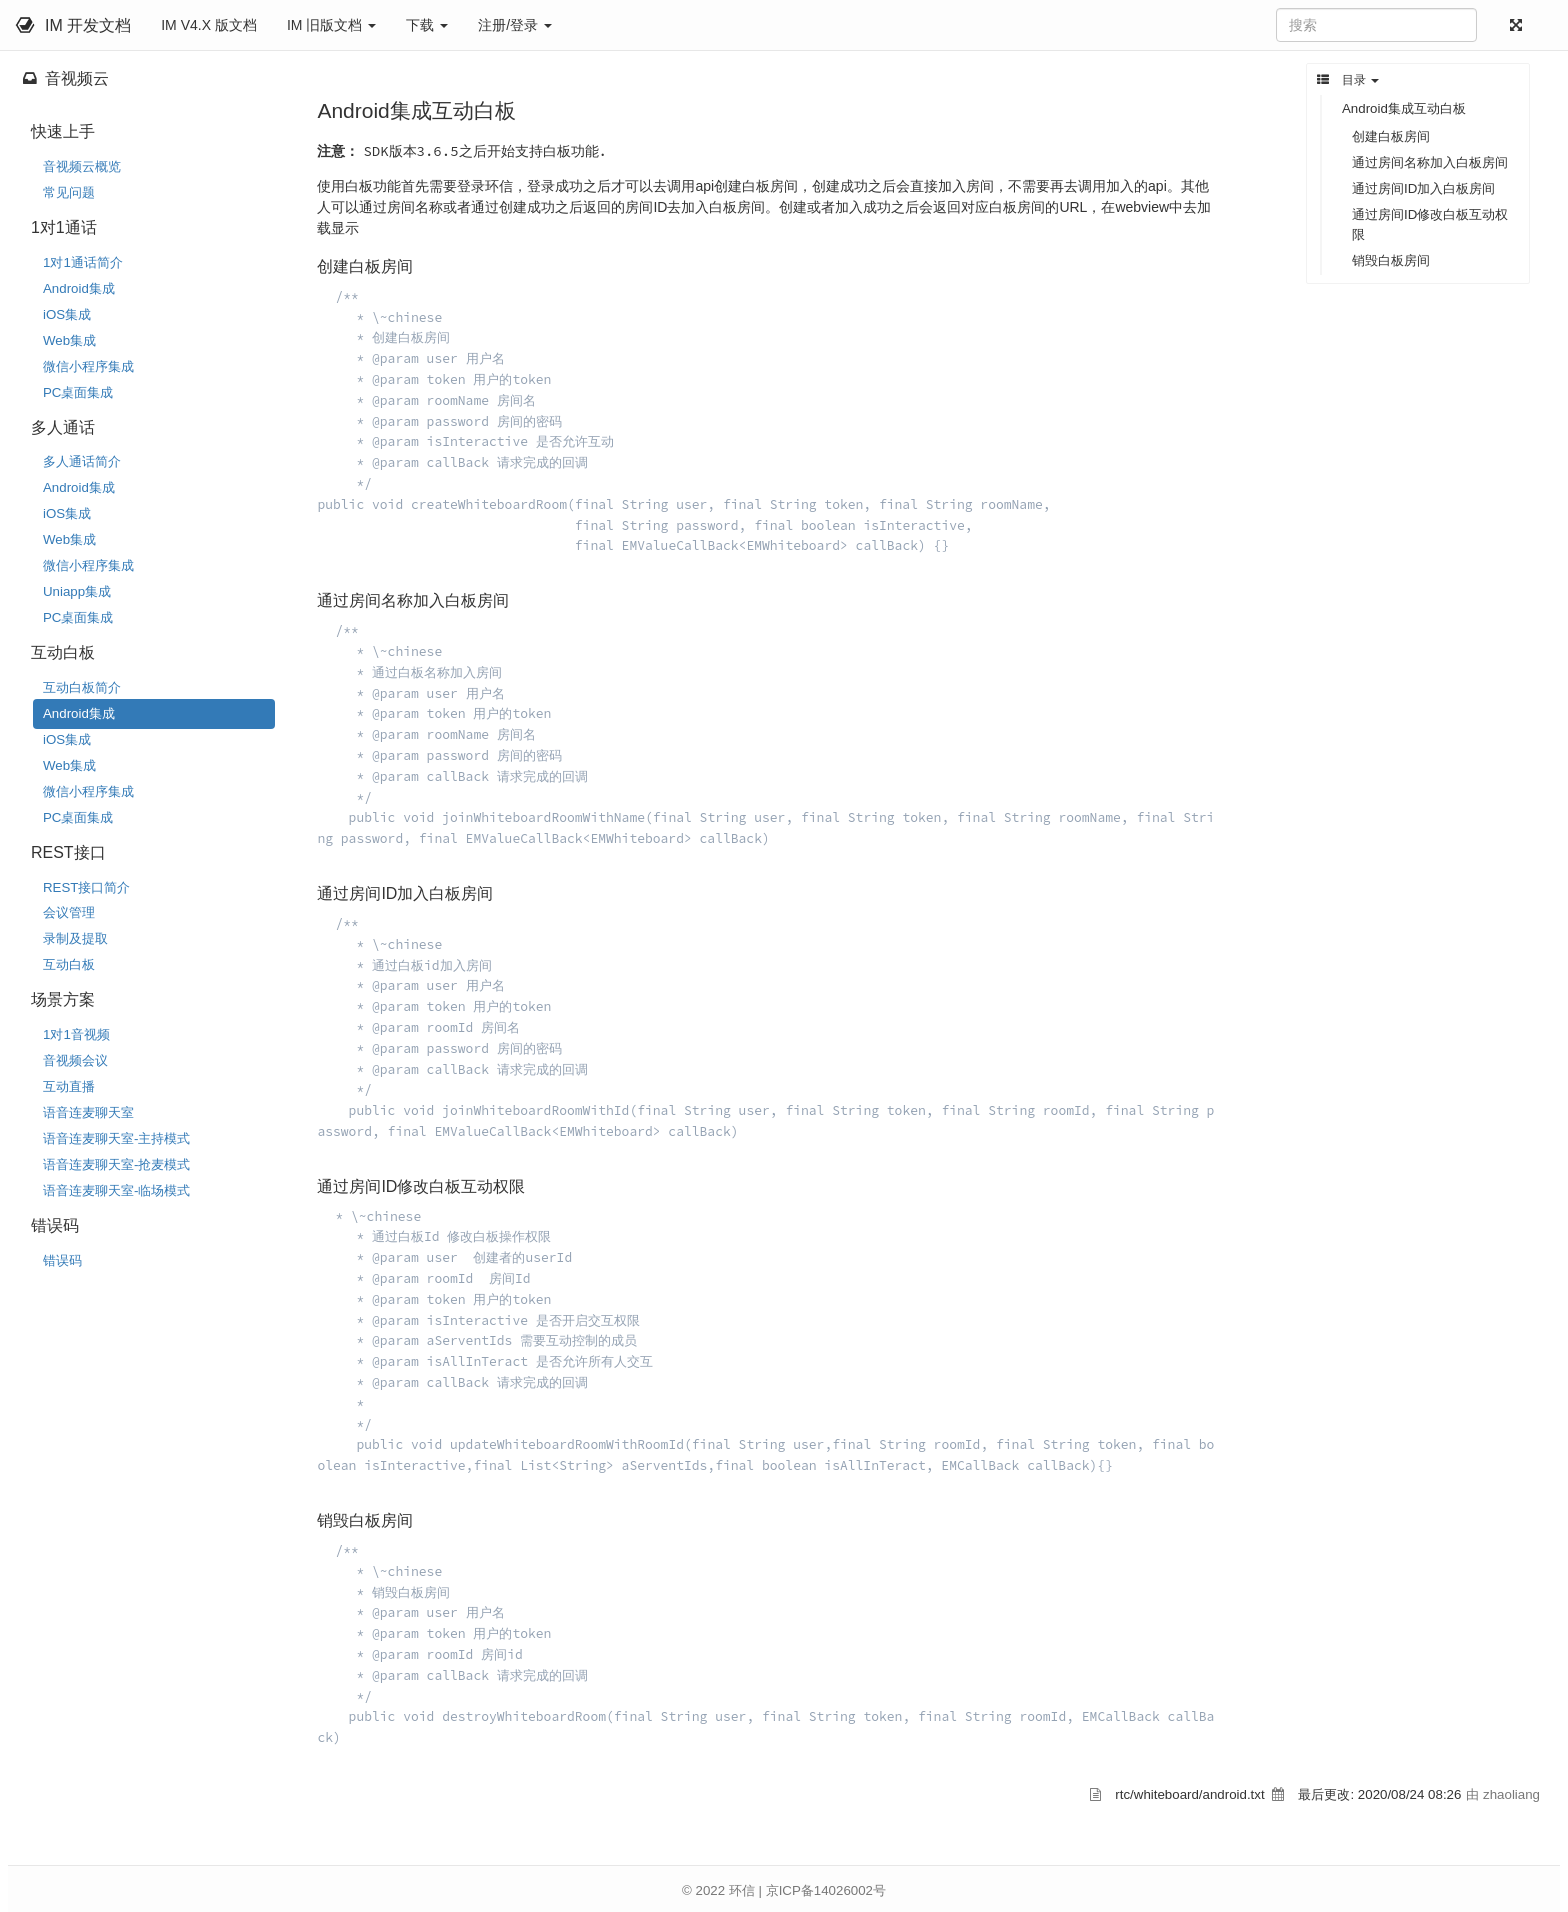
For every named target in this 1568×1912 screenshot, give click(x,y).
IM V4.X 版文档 (209, 25)
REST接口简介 (86, 887)
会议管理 (69, 912)
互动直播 (69, 1086)
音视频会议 (75, 1060)
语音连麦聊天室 (88, 1112)
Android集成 (79, 288)
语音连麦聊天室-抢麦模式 (116, 1164)
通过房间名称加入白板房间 (1430, 162)
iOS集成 (67, 314)
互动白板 (69, 964)
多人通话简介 (82, 461)
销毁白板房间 (1391, 260)
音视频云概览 (82, 166)
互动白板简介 (82, 687)
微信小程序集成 (88, 366)
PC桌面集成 (78, 392)
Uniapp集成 (77, 591)
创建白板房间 (1391, 136)
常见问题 (69, 192)
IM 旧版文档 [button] (331, 25)
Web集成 (69, 340)
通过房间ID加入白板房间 (1423, 188)
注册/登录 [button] (515, 25)
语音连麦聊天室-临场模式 (116, 1190)
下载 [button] (427, 25)
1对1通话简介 (83, 262)
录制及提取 (75, 938)
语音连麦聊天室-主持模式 (116, 1138)
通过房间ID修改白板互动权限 (1430, 224)
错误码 (62, 1260)
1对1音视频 (76, 1034)
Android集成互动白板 (1404, 108)
